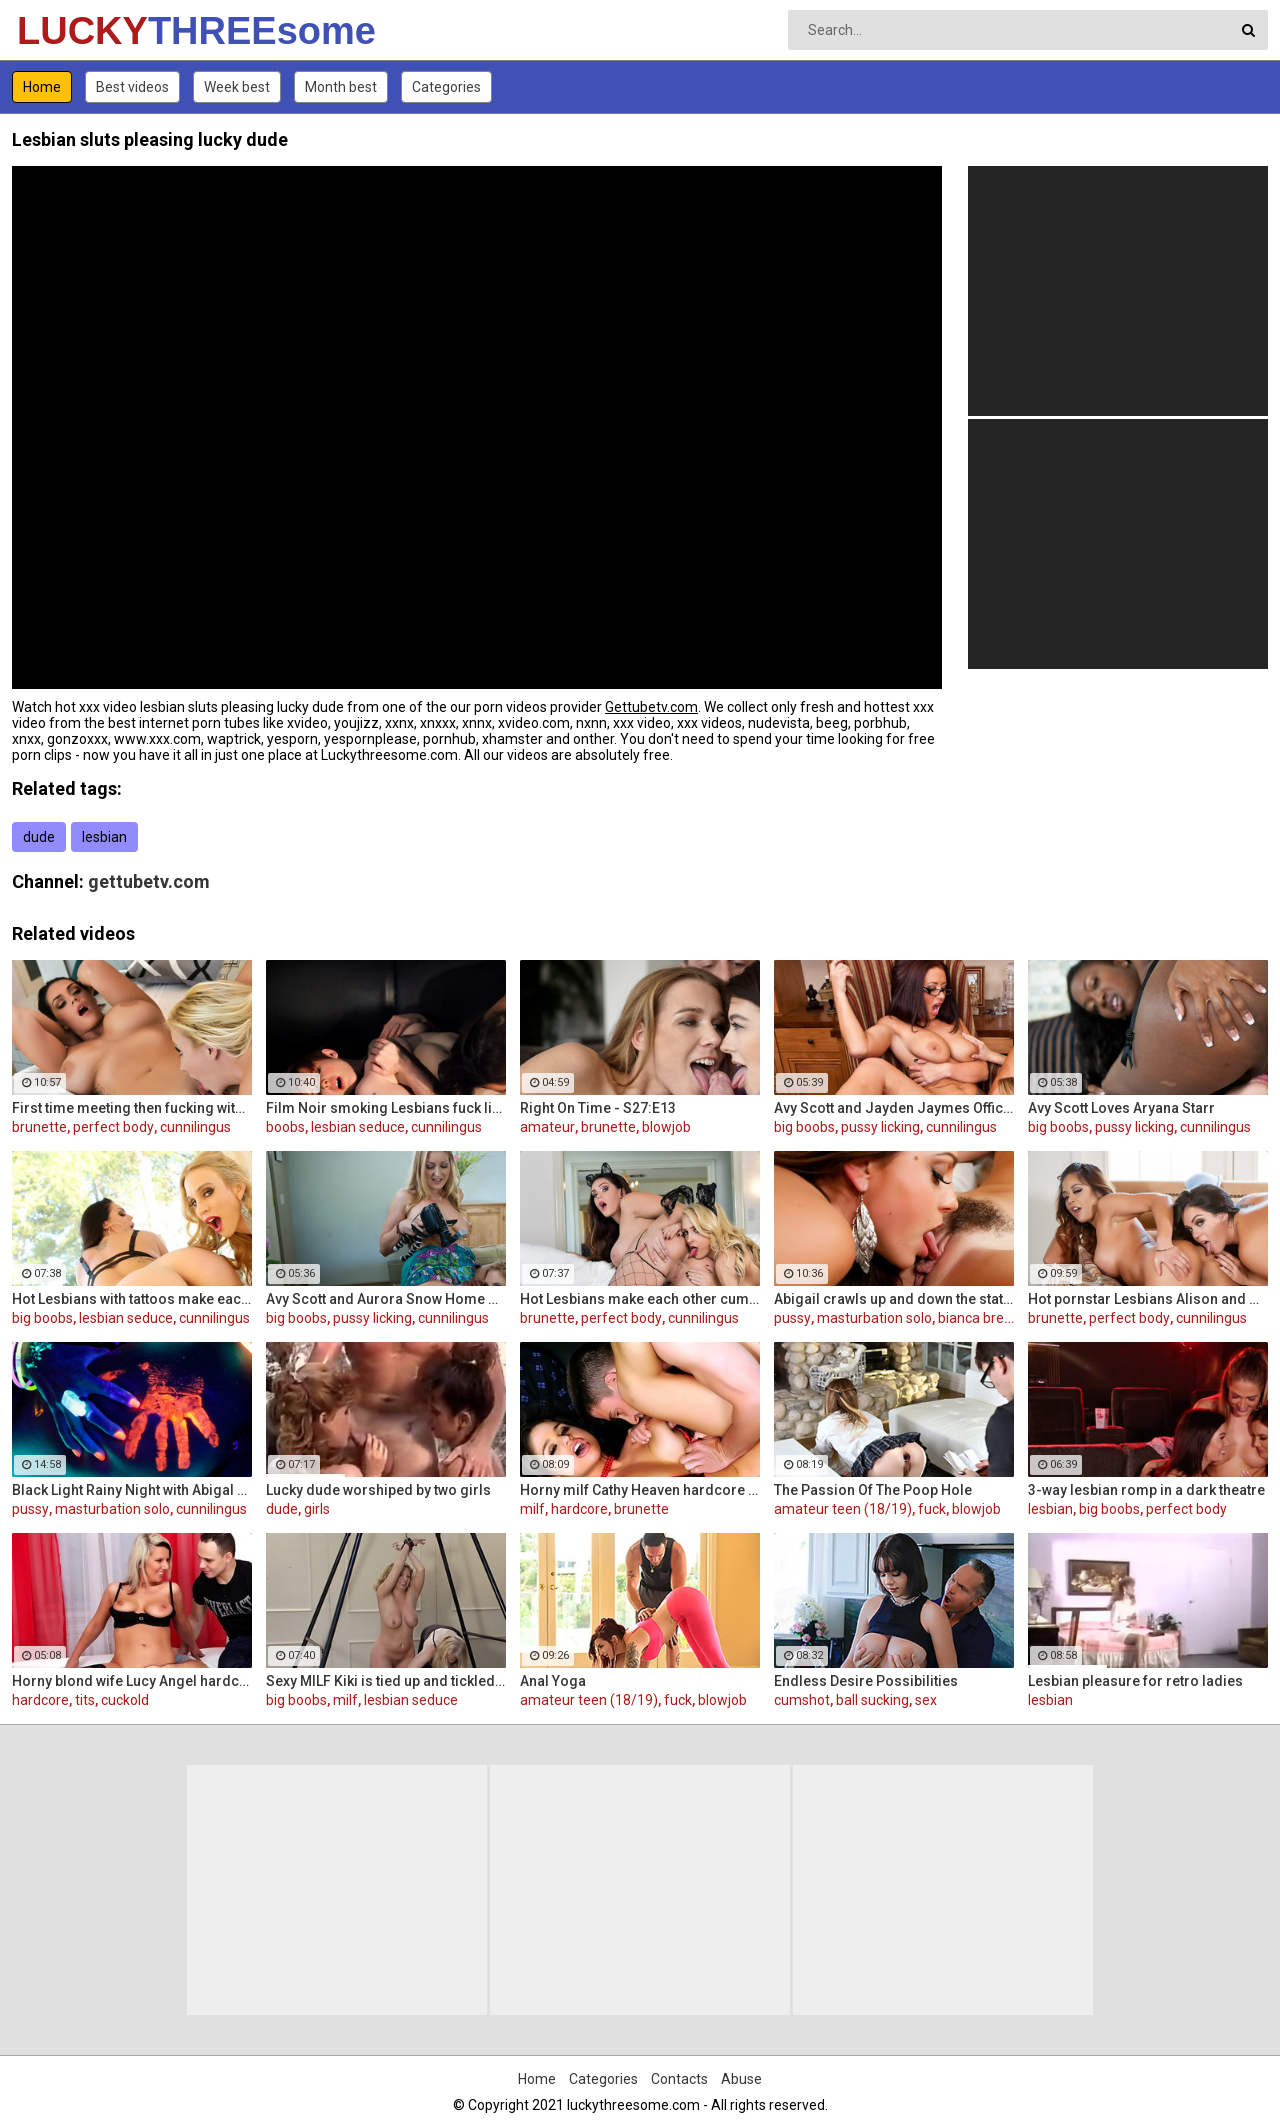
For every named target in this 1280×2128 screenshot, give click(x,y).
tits (85, 1700)
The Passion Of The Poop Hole (873, 1490)
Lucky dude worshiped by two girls (378, 1490)
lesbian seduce (358, 1127)
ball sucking (872, 1700)
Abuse (741, 2079)
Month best (341, 87)
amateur (547, 1127)
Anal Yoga (553, 1681)
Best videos (132, 87)
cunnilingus (195, 1127)
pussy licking (880, 1127)
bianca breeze (983, 1318)
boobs (285, 1127)
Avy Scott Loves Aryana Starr (1121, 1108)
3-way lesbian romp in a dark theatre (1146, 1490)
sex (926, 1700)
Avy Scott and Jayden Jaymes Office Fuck (894, 1108)
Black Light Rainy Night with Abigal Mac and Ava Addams (132, 1490)
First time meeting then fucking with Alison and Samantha (132, 1108)
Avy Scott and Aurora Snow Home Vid (386, 1299)
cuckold (125, 1700)
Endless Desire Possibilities (866, 1681)
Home (42, 87)
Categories (446, 87)
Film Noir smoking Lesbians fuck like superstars (386, 1108)
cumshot (802, 1700)
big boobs (804, 1127)
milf (532, 1509)
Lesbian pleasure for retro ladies (1135, 1681)
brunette (39, 1127)
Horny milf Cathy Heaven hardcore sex (640, 1490)
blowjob (666, 1127)
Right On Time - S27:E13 (598, 1108)
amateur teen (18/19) (843, 1509)
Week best (237, 87)
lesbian (104, 837)
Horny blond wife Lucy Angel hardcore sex (132, 1681)
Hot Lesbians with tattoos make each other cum (132, 1299)
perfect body (113, 1127)
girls (317, 1509)
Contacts (679, 2079)
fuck (932, 1509)
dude (39, 837)
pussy (792, 1318)
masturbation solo (874, 1318)
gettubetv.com (149, 881)
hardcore (579, 1509)
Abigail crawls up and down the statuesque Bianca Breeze (894, 1299)
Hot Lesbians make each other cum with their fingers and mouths (640, 1299)
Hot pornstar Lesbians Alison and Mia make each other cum (1148, 1299)
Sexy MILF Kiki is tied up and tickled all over (386, 1681)
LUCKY (69, 31)
